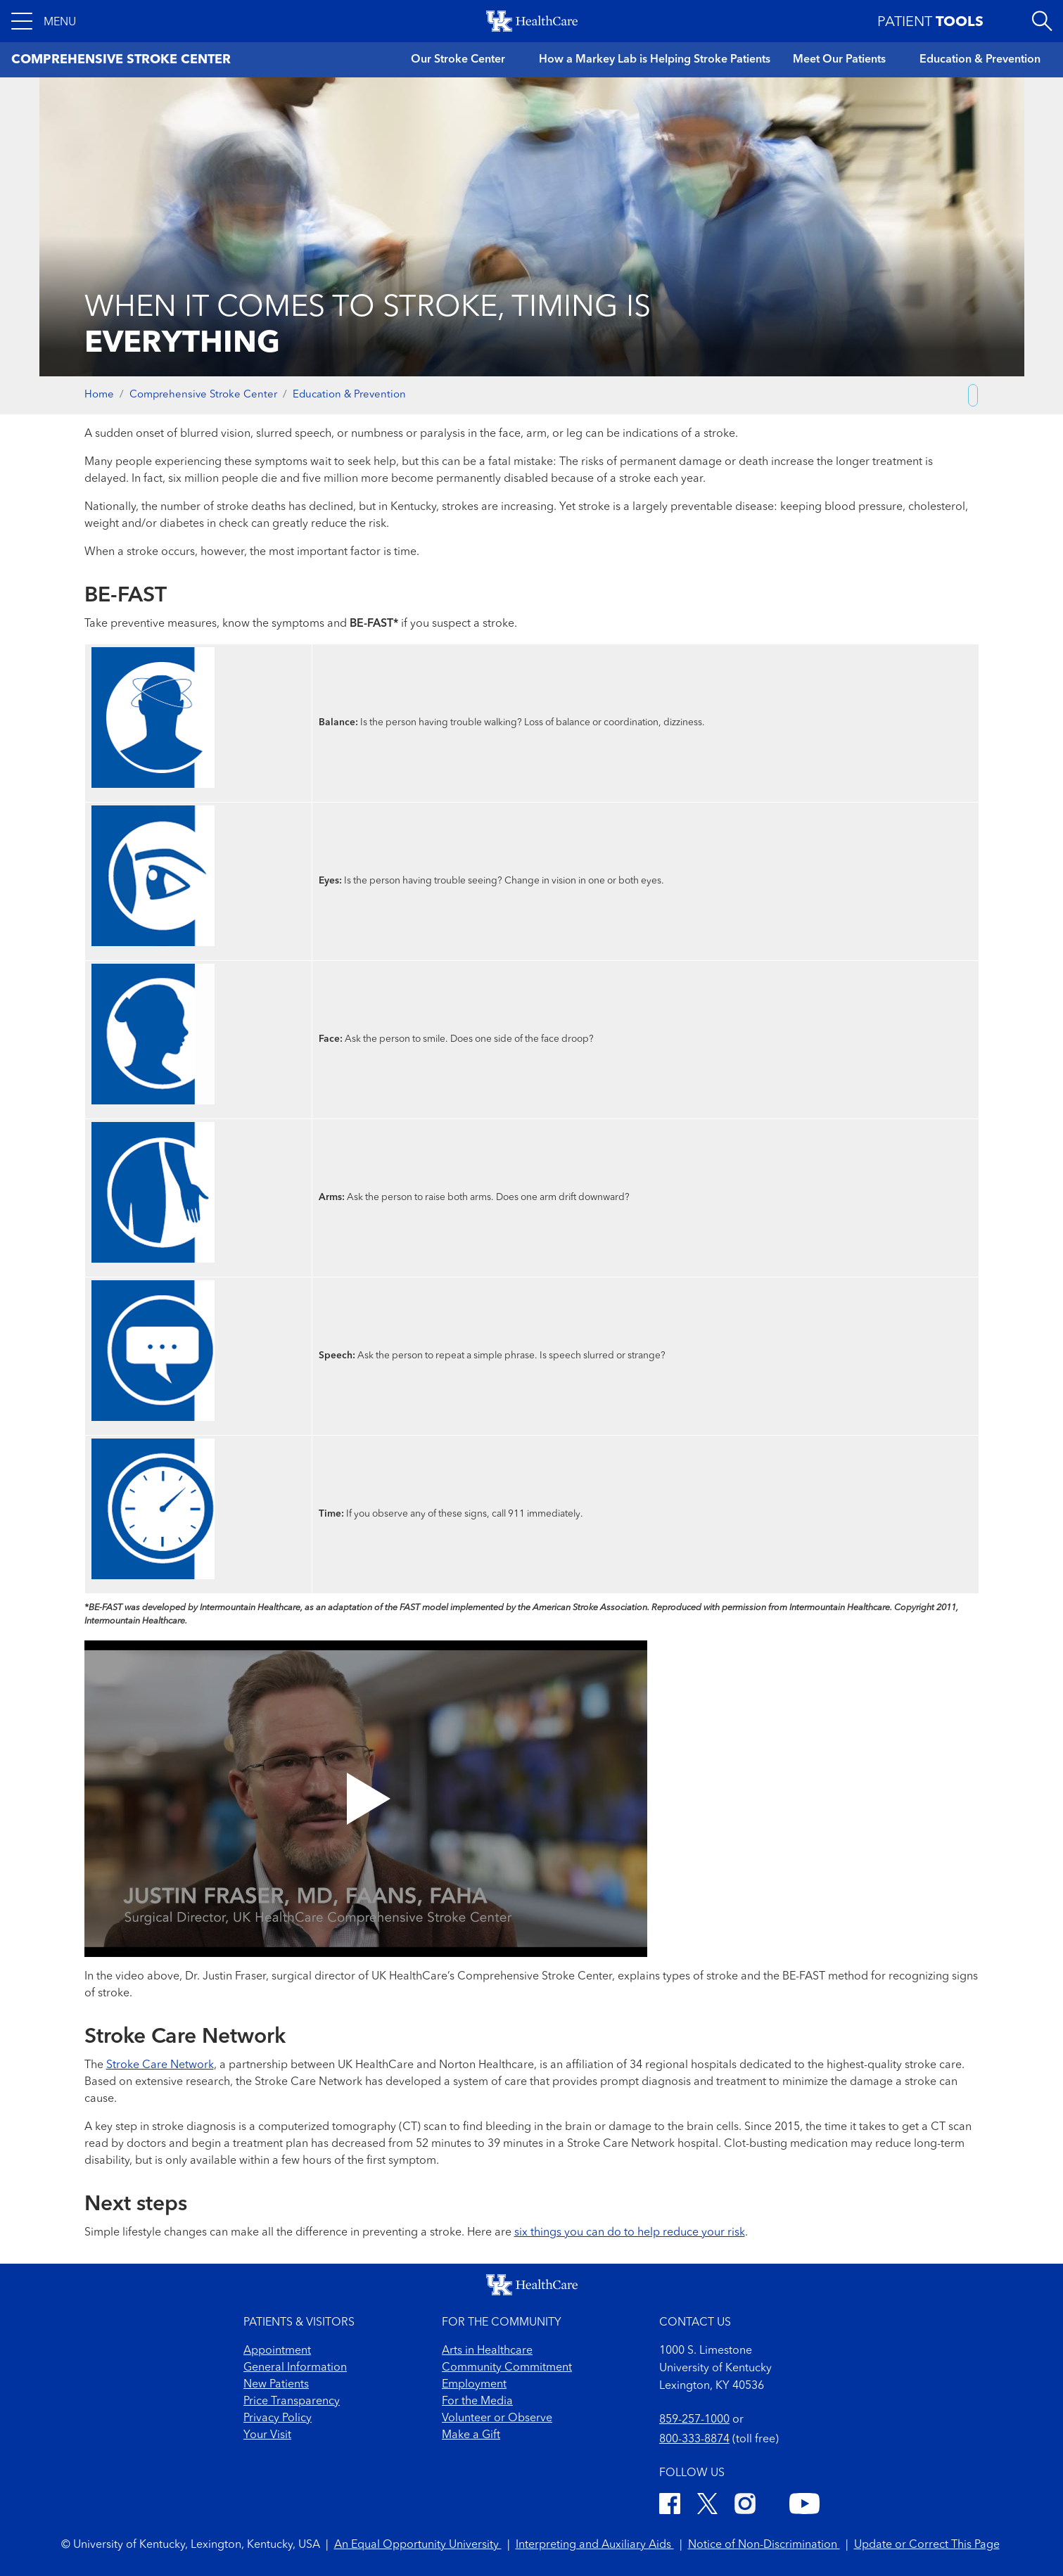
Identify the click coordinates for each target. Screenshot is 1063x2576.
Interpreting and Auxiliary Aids (595, 2545)
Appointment (277, 2351)
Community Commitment (507, 2367)
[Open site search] (1042, 21)
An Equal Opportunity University (418, 2545)
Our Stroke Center (458, 59)
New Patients (276, 2384)
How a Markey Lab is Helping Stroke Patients (654, 59)
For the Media (477, 2401)
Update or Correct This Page (927, 2545)
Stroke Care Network (160, 2065)
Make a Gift (471, 2435)
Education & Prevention (979, 59)
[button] (43, 21)
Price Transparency (291, 2401)
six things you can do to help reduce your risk (629, 2232)
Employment (474, 2384)
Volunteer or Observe (497, 2418)
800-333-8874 (694, 2439)
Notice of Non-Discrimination (764, 2545)
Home (99, 395)
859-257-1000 (694, 2419)
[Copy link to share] (973, 395)
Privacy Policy (277, 2418)
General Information (295, 2367)
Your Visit (267, 2435)
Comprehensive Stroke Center (203, 395)
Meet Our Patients (839, 59)
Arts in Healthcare (487, 2351)
